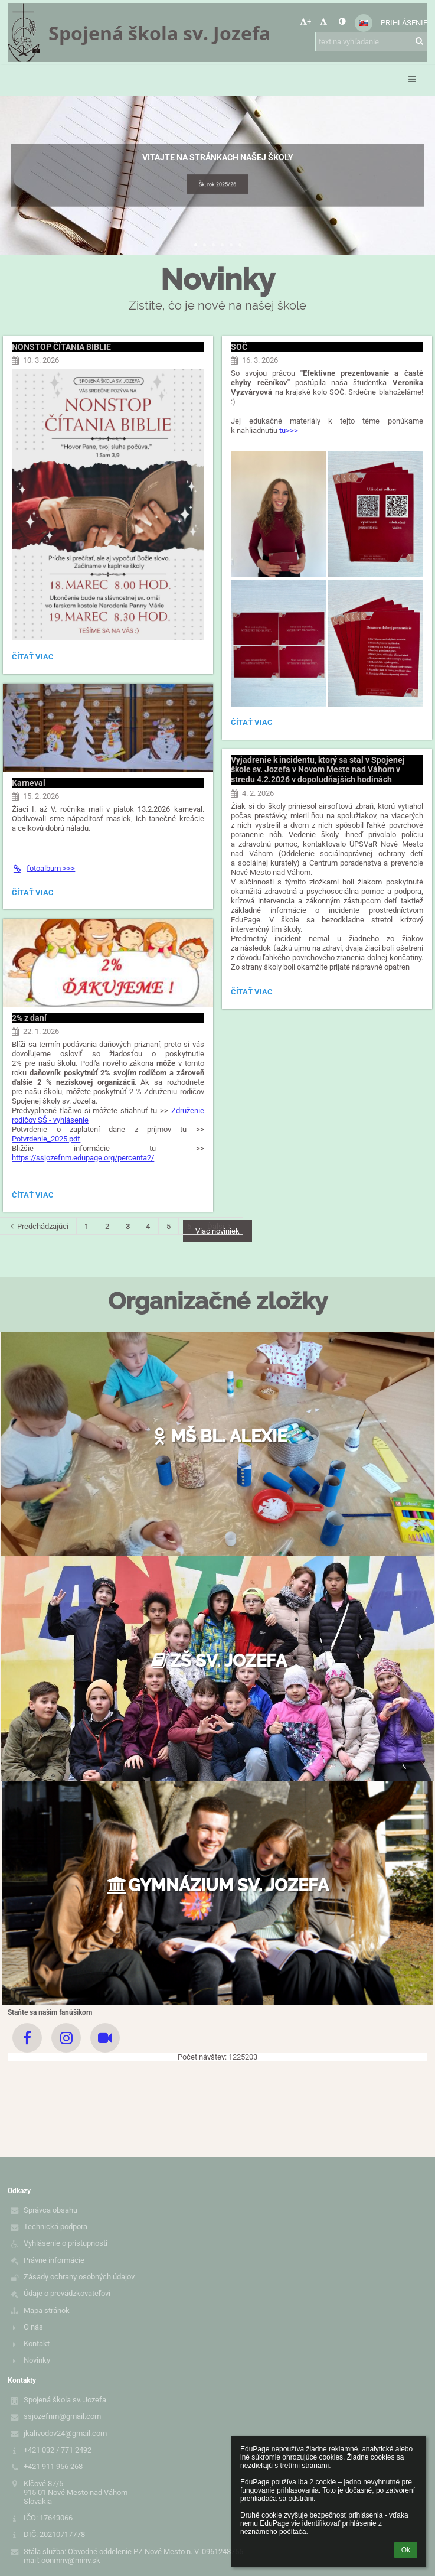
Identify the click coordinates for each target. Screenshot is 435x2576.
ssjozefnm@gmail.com (62, 2416)
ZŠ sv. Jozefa (217, 1661)
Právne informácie (54, 2260)
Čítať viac (32, 658)
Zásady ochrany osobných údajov (79, 2276)
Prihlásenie (404, 22)
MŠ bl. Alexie (217, 1436)
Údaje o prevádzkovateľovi (67, 2293)
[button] (363, 23)
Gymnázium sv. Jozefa (217, 1885)
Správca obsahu (50, 2210)
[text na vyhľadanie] (371, 41)
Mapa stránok (47, 2310)
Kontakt (37, 2343)
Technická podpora (55, 2226)
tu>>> (288, 430)
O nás (33, 2327)
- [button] (324, 21)
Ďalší (220, 1226)
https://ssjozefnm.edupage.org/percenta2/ (83, 1157)
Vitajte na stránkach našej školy (217, 157)
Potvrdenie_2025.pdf (46, 1138)
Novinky (37, 2360)
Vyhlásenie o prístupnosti (65, 2243)
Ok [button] (405, 2550)
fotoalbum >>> (43, 868)
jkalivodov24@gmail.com (65, 2433)
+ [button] (305, 21)
